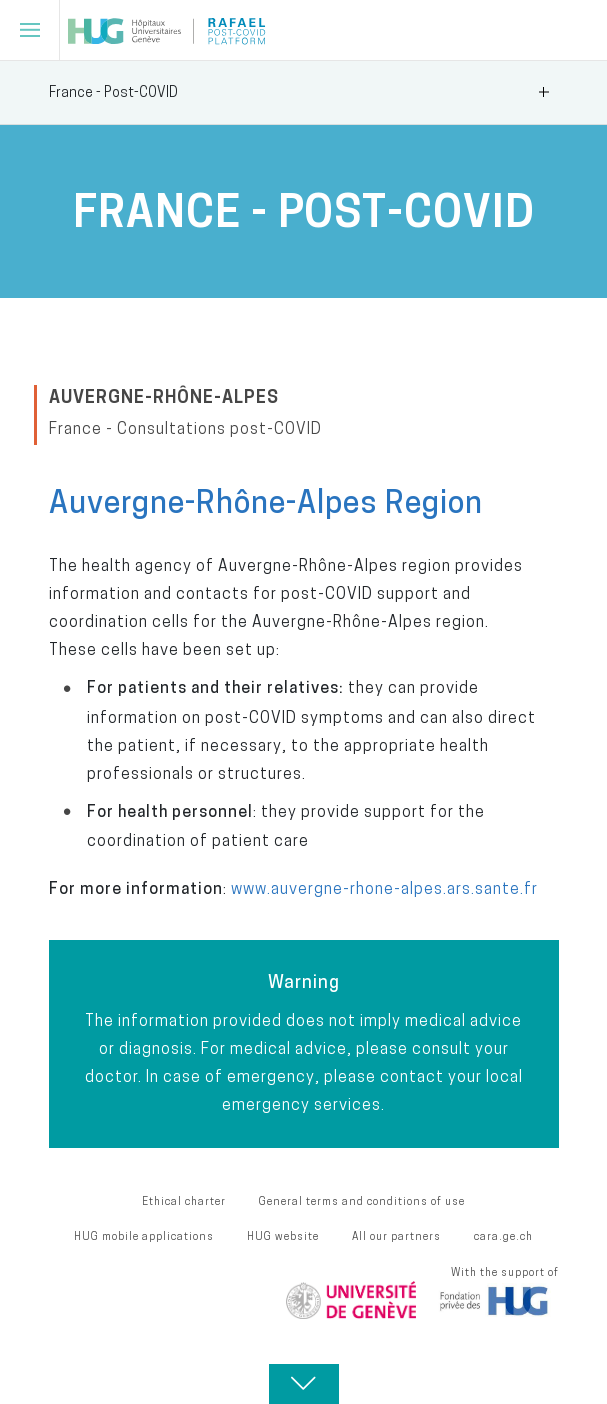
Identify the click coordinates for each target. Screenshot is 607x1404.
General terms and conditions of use (362, 1201)
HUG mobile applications (144, 1236)
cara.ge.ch (503, 1236)
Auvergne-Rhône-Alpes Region (266, 501)
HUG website (283, 1236)
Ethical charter (184, 1201)
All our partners (396, 1236)
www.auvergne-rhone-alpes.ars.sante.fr (384, 888)
